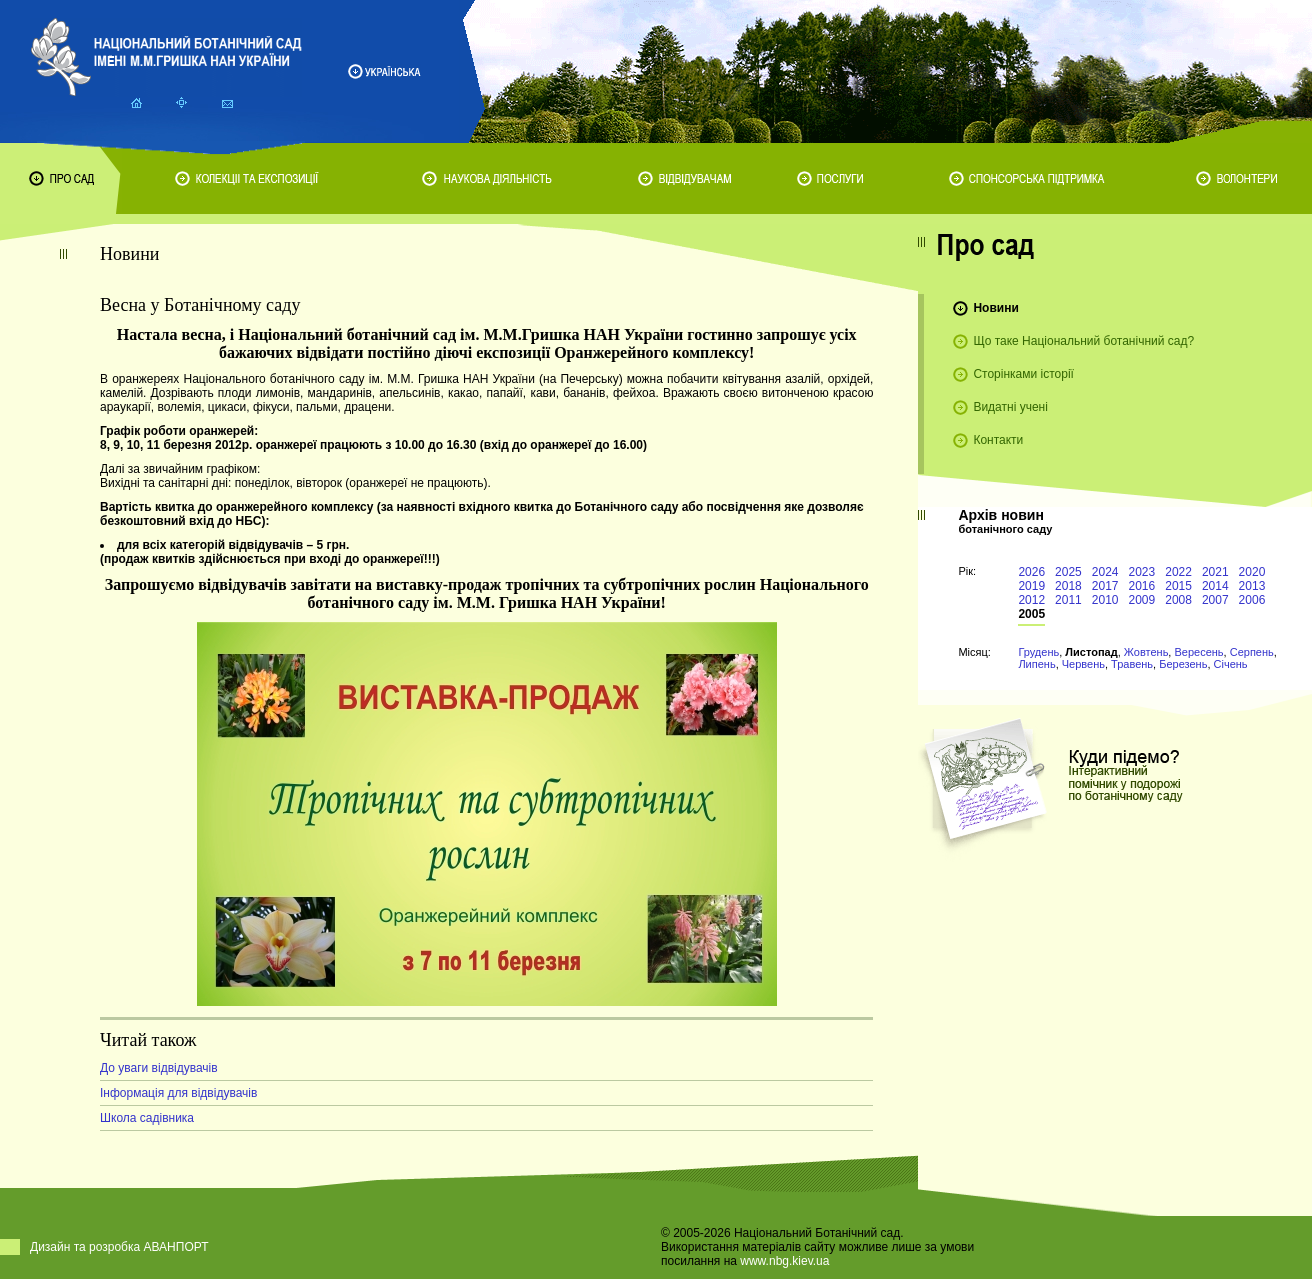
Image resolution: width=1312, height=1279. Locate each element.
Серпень (1252, 652)
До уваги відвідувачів (159, 1068)
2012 (1031, 600)
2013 (1252, 586)
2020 (1252, 572)
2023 (1142, 572)
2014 (1215, 586)
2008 (1178, 600)
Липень (1036, 664)
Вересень (1198, 652)
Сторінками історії (1023, 374)
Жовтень (1146, 652)
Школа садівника (147, 1118)
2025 (1068, 572)
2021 (1215, 572)
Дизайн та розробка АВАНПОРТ (119, 1247)
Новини (995, 308)
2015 (1178, 586)
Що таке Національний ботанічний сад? (1083, 341)
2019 (1031, 586)
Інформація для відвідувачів (178, 1093)
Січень (1231, 664)
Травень (1132, 664)
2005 (1031, 614)
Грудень (1038, 652)
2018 (1068, 586)
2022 (1178, 572)
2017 (1105, 586)
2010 (1105, 600)
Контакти (998, 440)
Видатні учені (1010, 407)
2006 (1252, 600)
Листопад (1091, 652)
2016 (1142, 586)
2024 (1105, 572)
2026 (1031, 572)
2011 (1068, 600)
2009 (1142, 600)
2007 (1215, 600)
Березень (1183, 664)
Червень (1083, 664)
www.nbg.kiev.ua (784, 1261)
